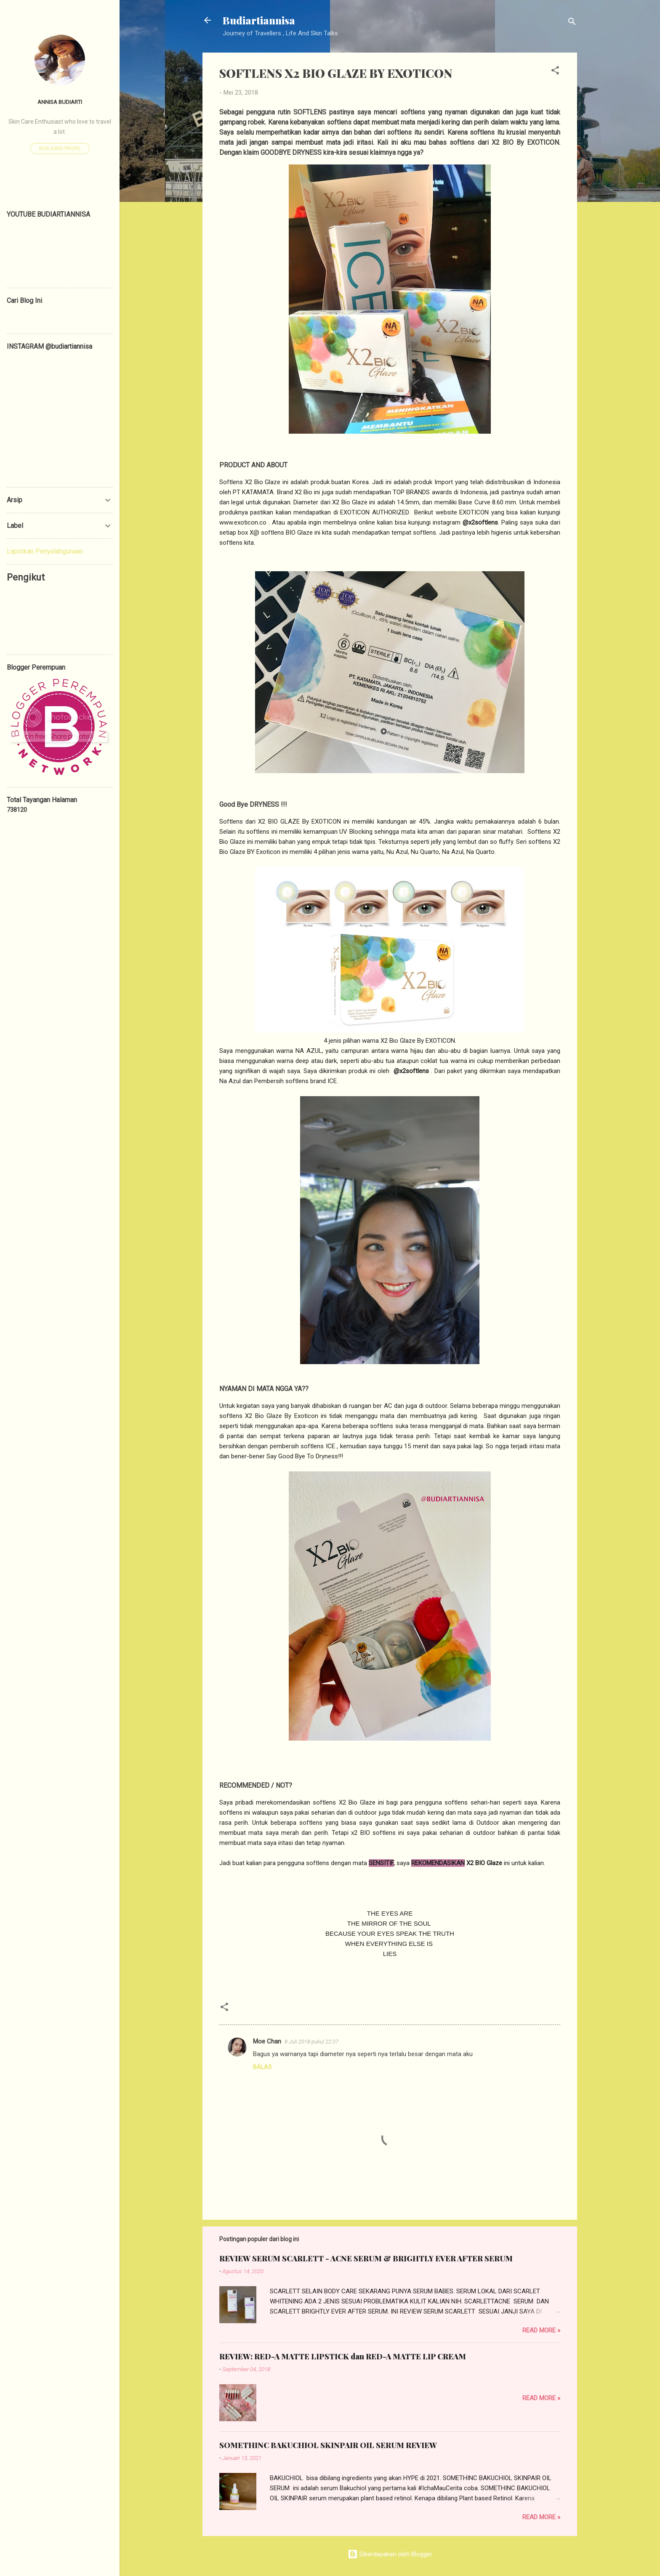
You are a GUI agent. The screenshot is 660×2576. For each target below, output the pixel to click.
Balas (262, 2067)
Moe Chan (267, 2041)
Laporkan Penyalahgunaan (45, 551)
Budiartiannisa (259, 20)
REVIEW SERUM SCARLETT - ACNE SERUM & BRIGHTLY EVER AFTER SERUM (366, 2258)
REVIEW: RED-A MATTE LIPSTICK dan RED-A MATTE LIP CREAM (342, 2356)
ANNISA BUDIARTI (59, 101)
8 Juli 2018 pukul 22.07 (311, 2041)
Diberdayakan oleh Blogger (390, 2554)
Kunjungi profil (60, 148)
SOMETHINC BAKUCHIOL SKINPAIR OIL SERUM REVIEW (328, 2445)
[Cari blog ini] (60, 317)
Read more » (541, 2330)
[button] (555, 71)
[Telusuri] (572, 23)
